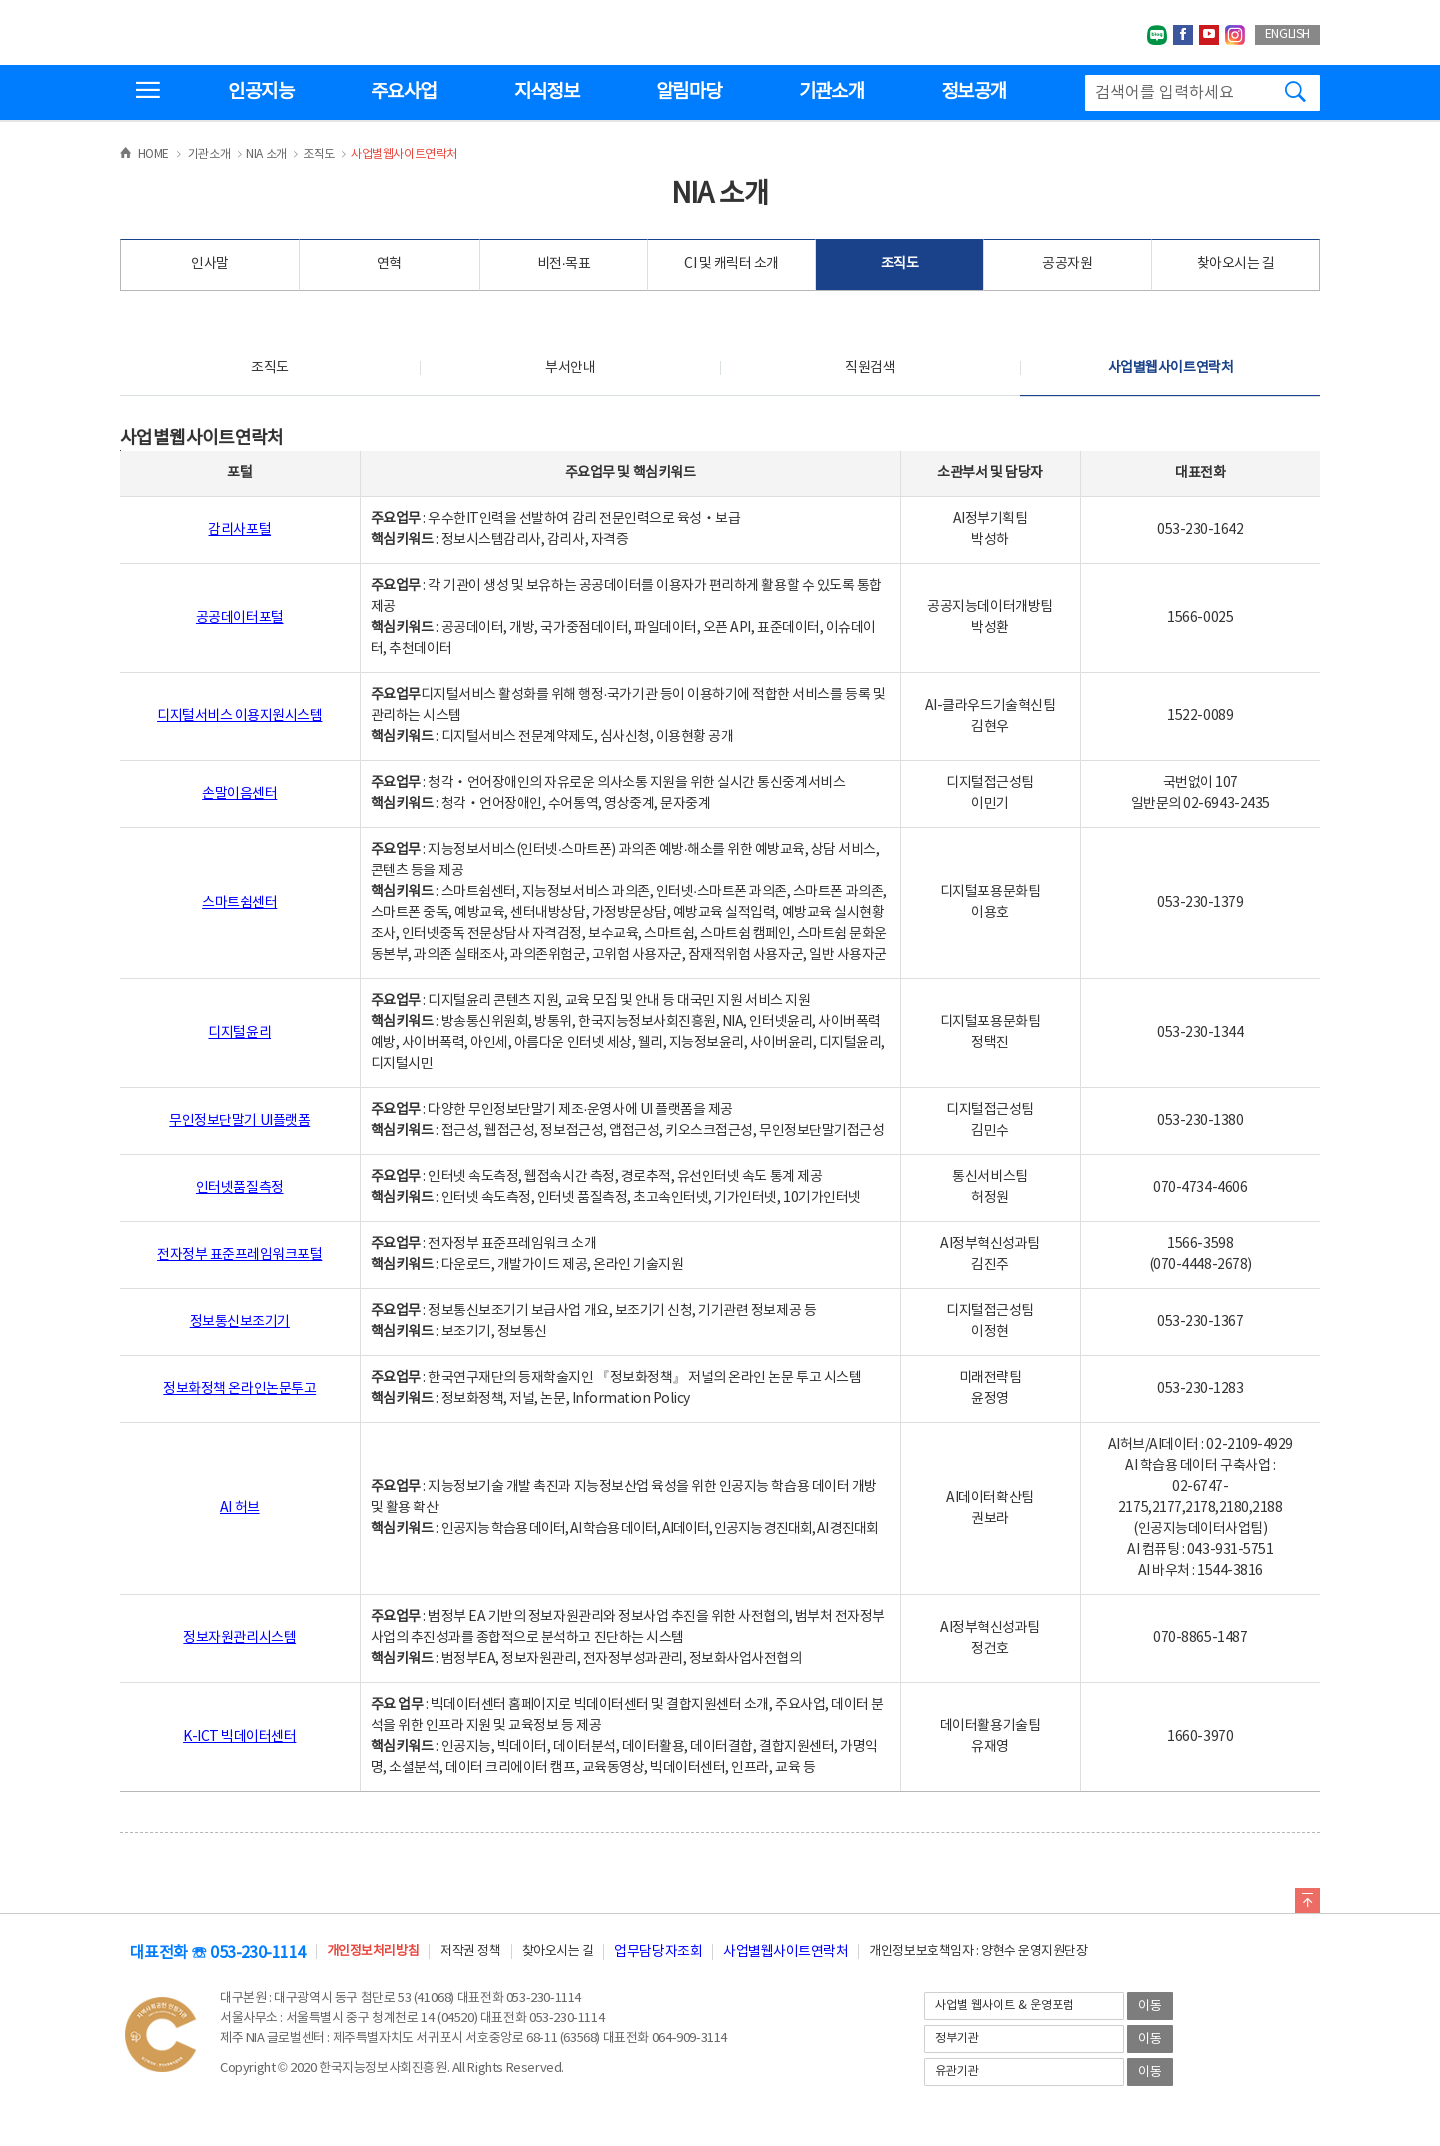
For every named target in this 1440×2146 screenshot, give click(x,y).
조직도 (900, 264)
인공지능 (260, 92)
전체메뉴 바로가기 (0, 0)
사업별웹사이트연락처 (1170, 368)
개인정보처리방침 (373, 1951)
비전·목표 (564, 264)
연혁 (389, 264)
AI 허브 (240, 1508)
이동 (1150, 2006)
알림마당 (688, 92)
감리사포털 (239, 530)
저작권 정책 (470, 1951)
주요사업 (403, 92)
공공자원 (1067, 264)
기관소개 (831, 92)
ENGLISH (1287, 34)
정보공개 (973, 92)
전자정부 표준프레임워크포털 (239, 1255)
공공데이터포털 (240, 618)
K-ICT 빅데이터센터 (239, 1737)
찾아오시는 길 (1236, 264)
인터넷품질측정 (240, 1188)
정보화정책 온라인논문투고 (239, 1389)
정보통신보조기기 (240, 1322)
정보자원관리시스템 (239, 1638)
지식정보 (546, 92)
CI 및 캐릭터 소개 (731, 264)
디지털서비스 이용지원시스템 (239, 716)
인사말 (210, 264)
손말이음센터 (239, 794)
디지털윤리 (239, 1033)
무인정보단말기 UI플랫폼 (239, 1121)
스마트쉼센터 (239, 903)
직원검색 (870, 368)
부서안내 (570, 368)
